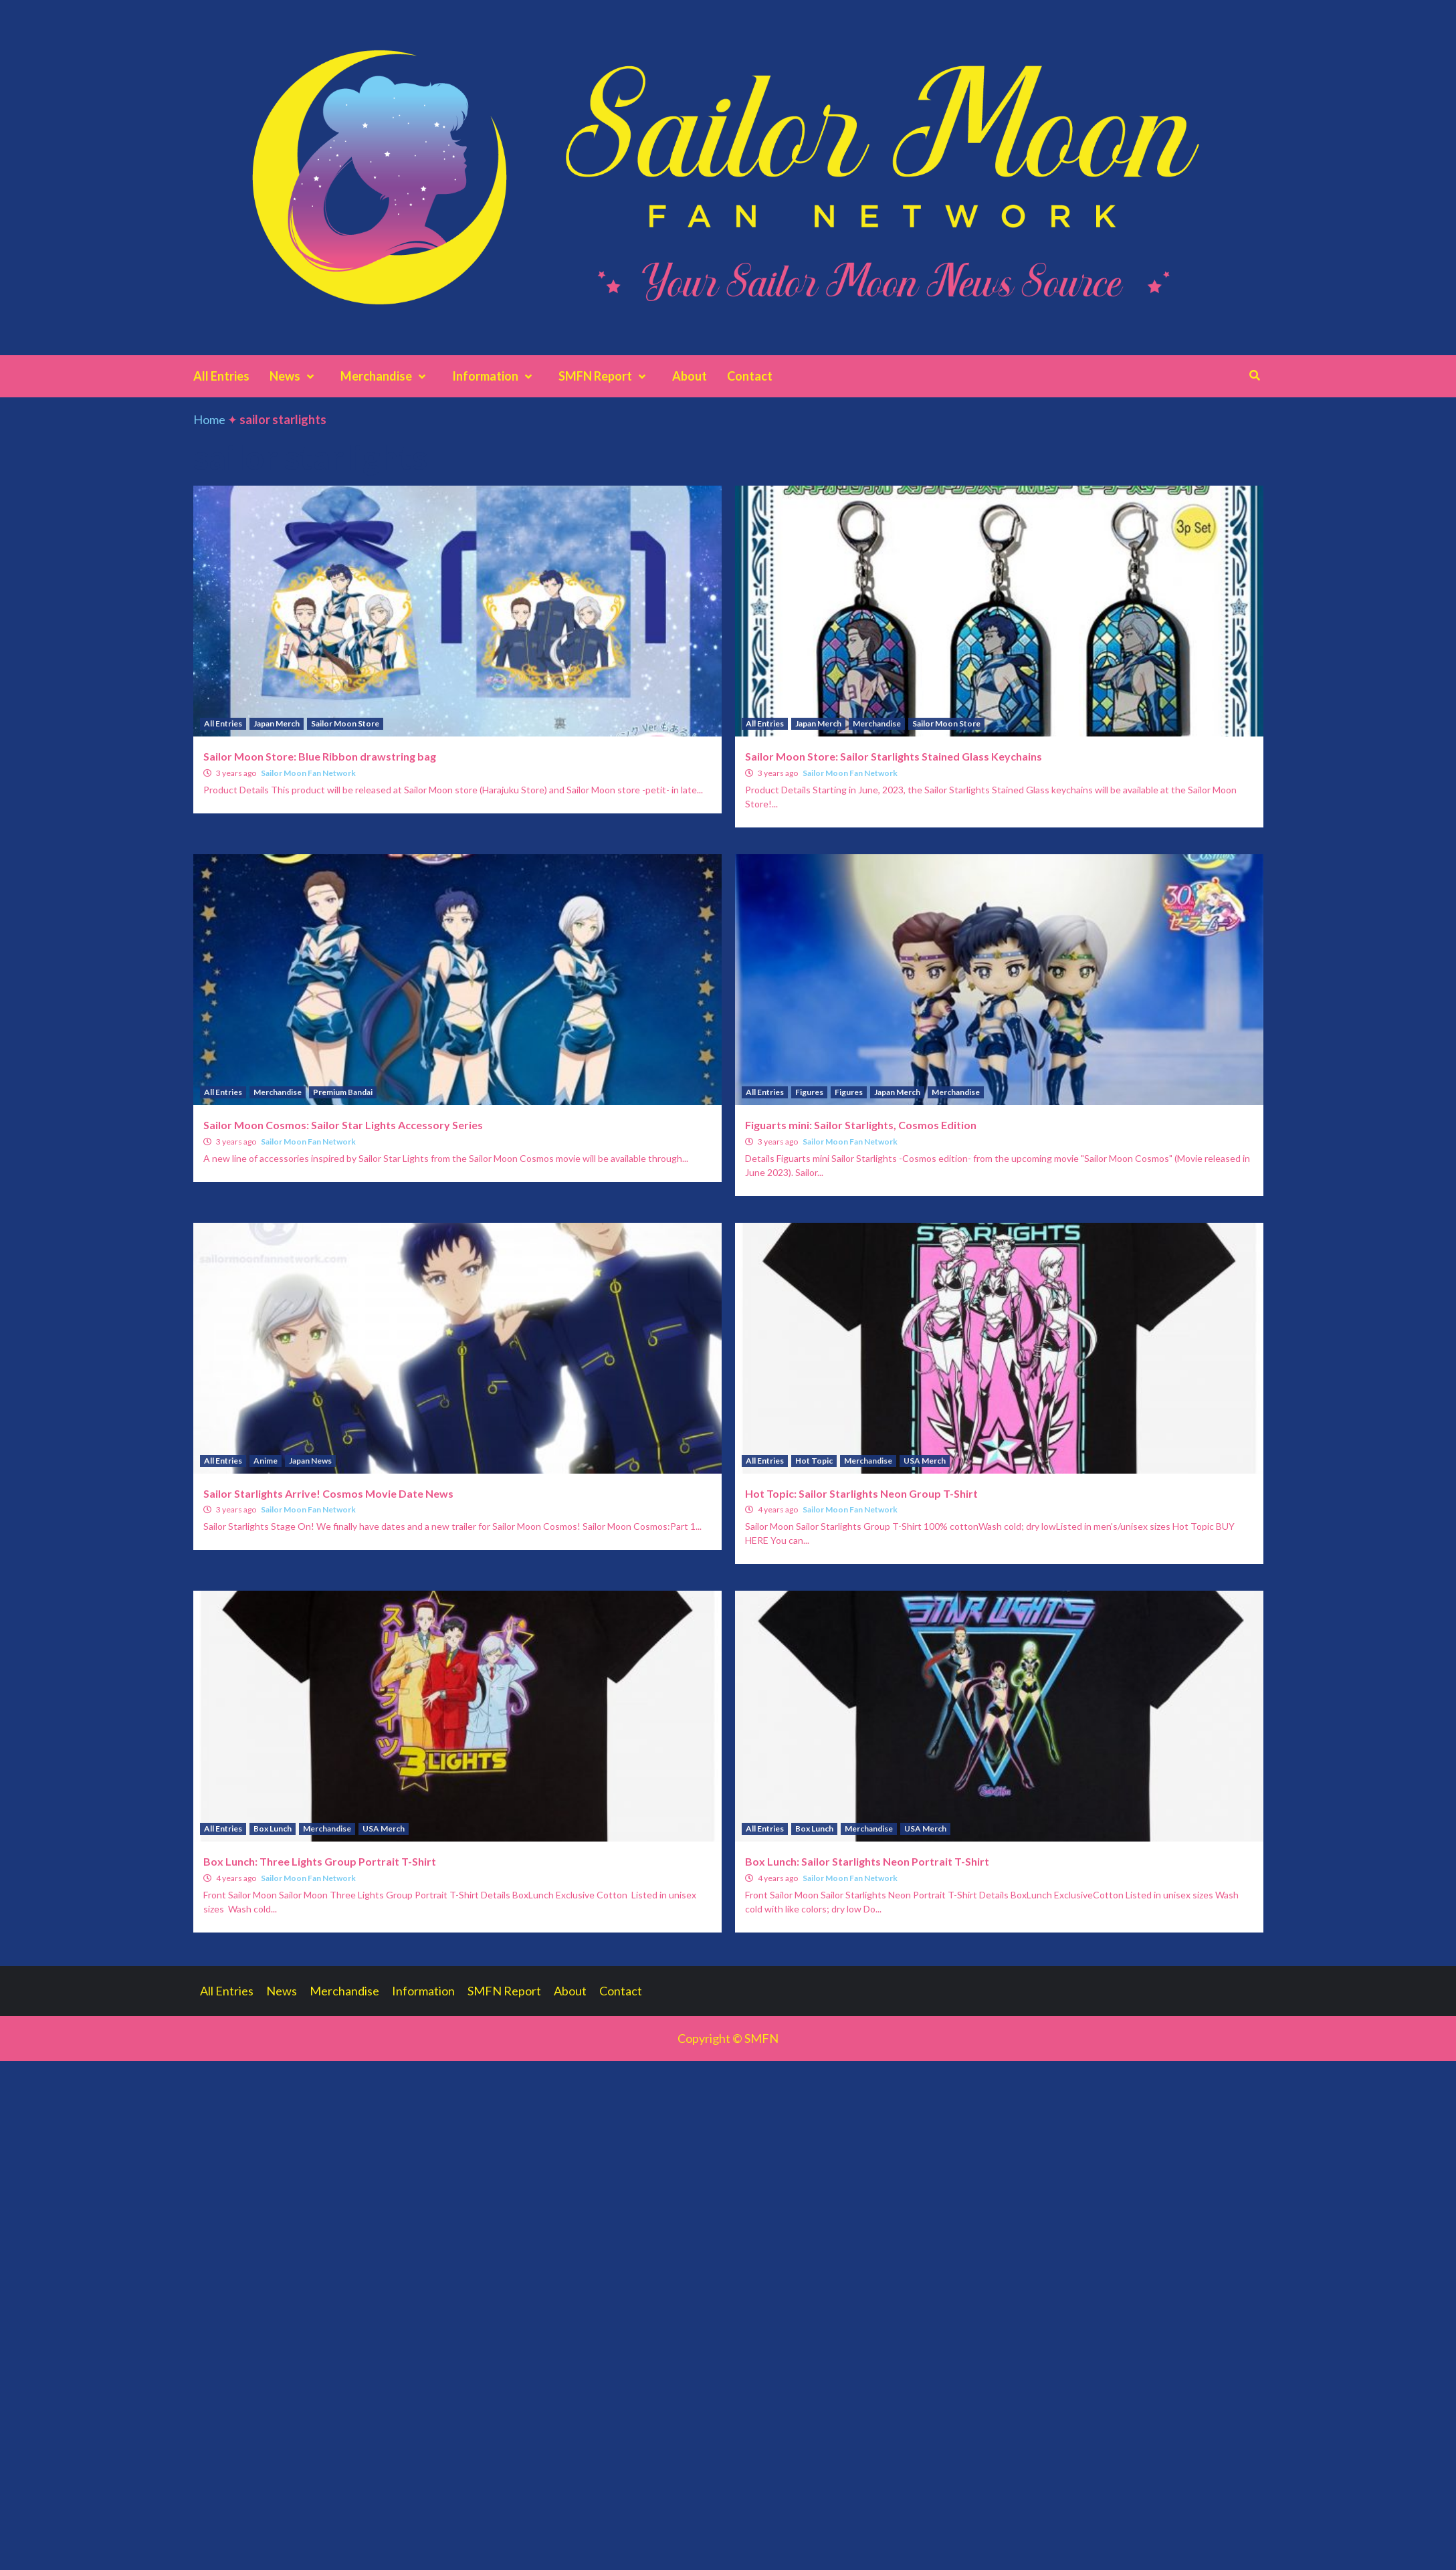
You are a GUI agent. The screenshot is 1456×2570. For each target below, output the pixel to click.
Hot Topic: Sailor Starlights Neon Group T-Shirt (861, 1493)
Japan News (310, 1461)
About (689, 376)
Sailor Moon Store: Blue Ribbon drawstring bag (319, 756)
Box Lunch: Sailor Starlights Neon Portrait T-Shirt (867, 1861)
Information (495, 376)
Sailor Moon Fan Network (308, 773)
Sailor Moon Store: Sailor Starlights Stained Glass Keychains (893, 756)
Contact (749, 376)
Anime (265, 1461)
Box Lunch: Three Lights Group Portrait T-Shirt (319, 1861)
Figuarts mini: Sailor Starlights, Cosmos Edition (860, 1124)
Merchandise (386, 376)
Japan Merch (276, 723)
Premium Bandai (343, 1092)
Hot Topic (814, 1461)
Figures (809, 1092)
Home (209, 419)
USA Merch (925, 1461)
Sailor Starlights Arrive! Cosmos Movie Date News (328, 1493)
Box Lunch (272, 1828)
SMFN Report (605, 376)
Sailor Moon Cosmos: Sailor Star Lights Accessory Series (343, 1124)
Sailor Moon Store (345, 723)
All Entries (221, 376)
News (295, 376)
